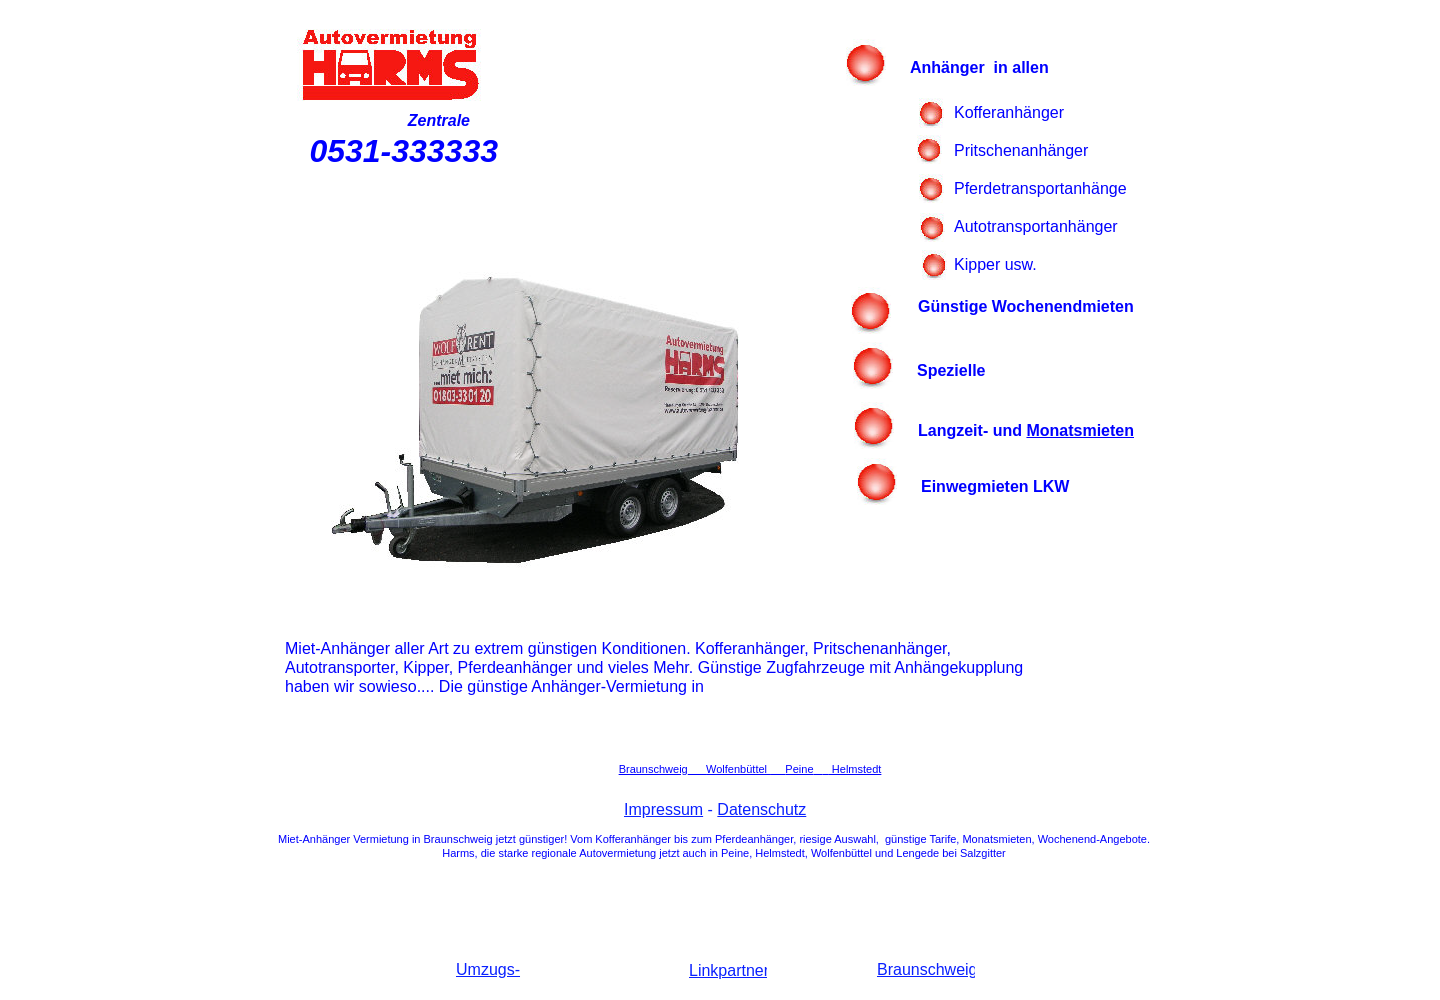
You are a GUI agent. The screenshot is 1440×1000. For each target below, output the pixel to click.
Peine (799, 769)
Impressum (663, 809)
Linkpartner (729, 970)
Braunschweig (653, 769)
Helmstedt (855, 769)
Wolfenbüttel (738, 769)
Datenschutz (761, 809)
